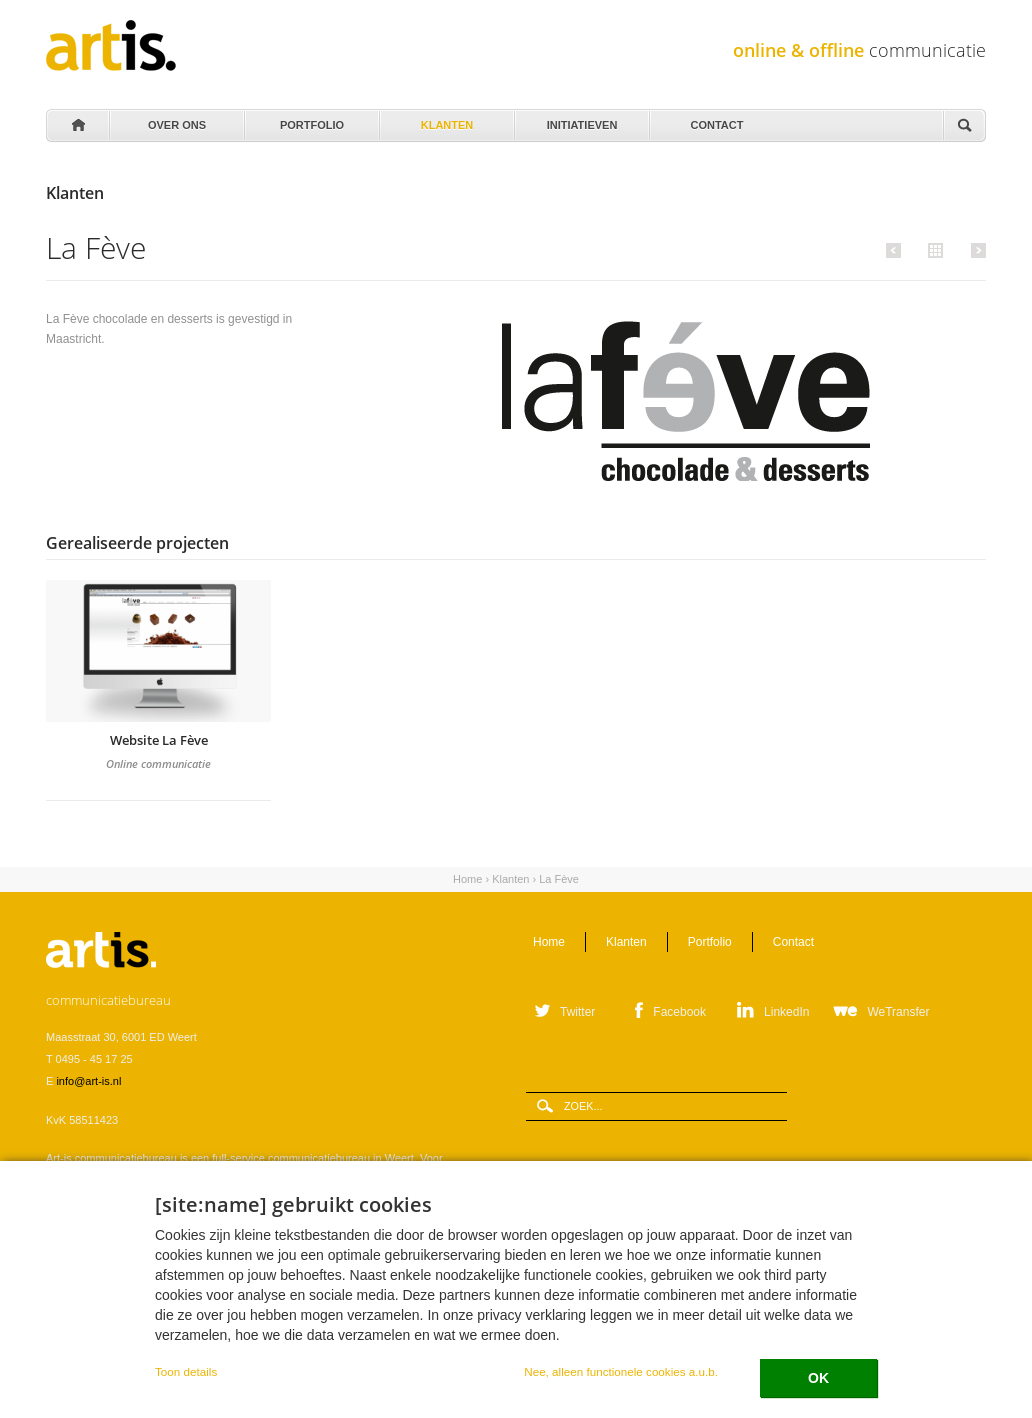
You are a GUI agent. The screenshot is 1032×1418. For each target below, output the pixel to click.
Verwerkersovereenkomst (228, 1329)
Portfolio (310, 120)
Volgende (975, 250)
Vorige (896, 250)
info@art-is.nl (88, 1081)
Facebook (679, 1012)
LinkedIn (786, 1012)
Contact (715, 120)
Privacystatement (341, 1329)
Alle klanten (933, 249)
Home (77, 126)
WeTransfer (898, 1012)
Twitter (577, 1012)
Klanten (445, 120)
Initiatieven (580, 120)
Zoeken (964, 126)
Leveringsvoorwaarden (101, 1329)
